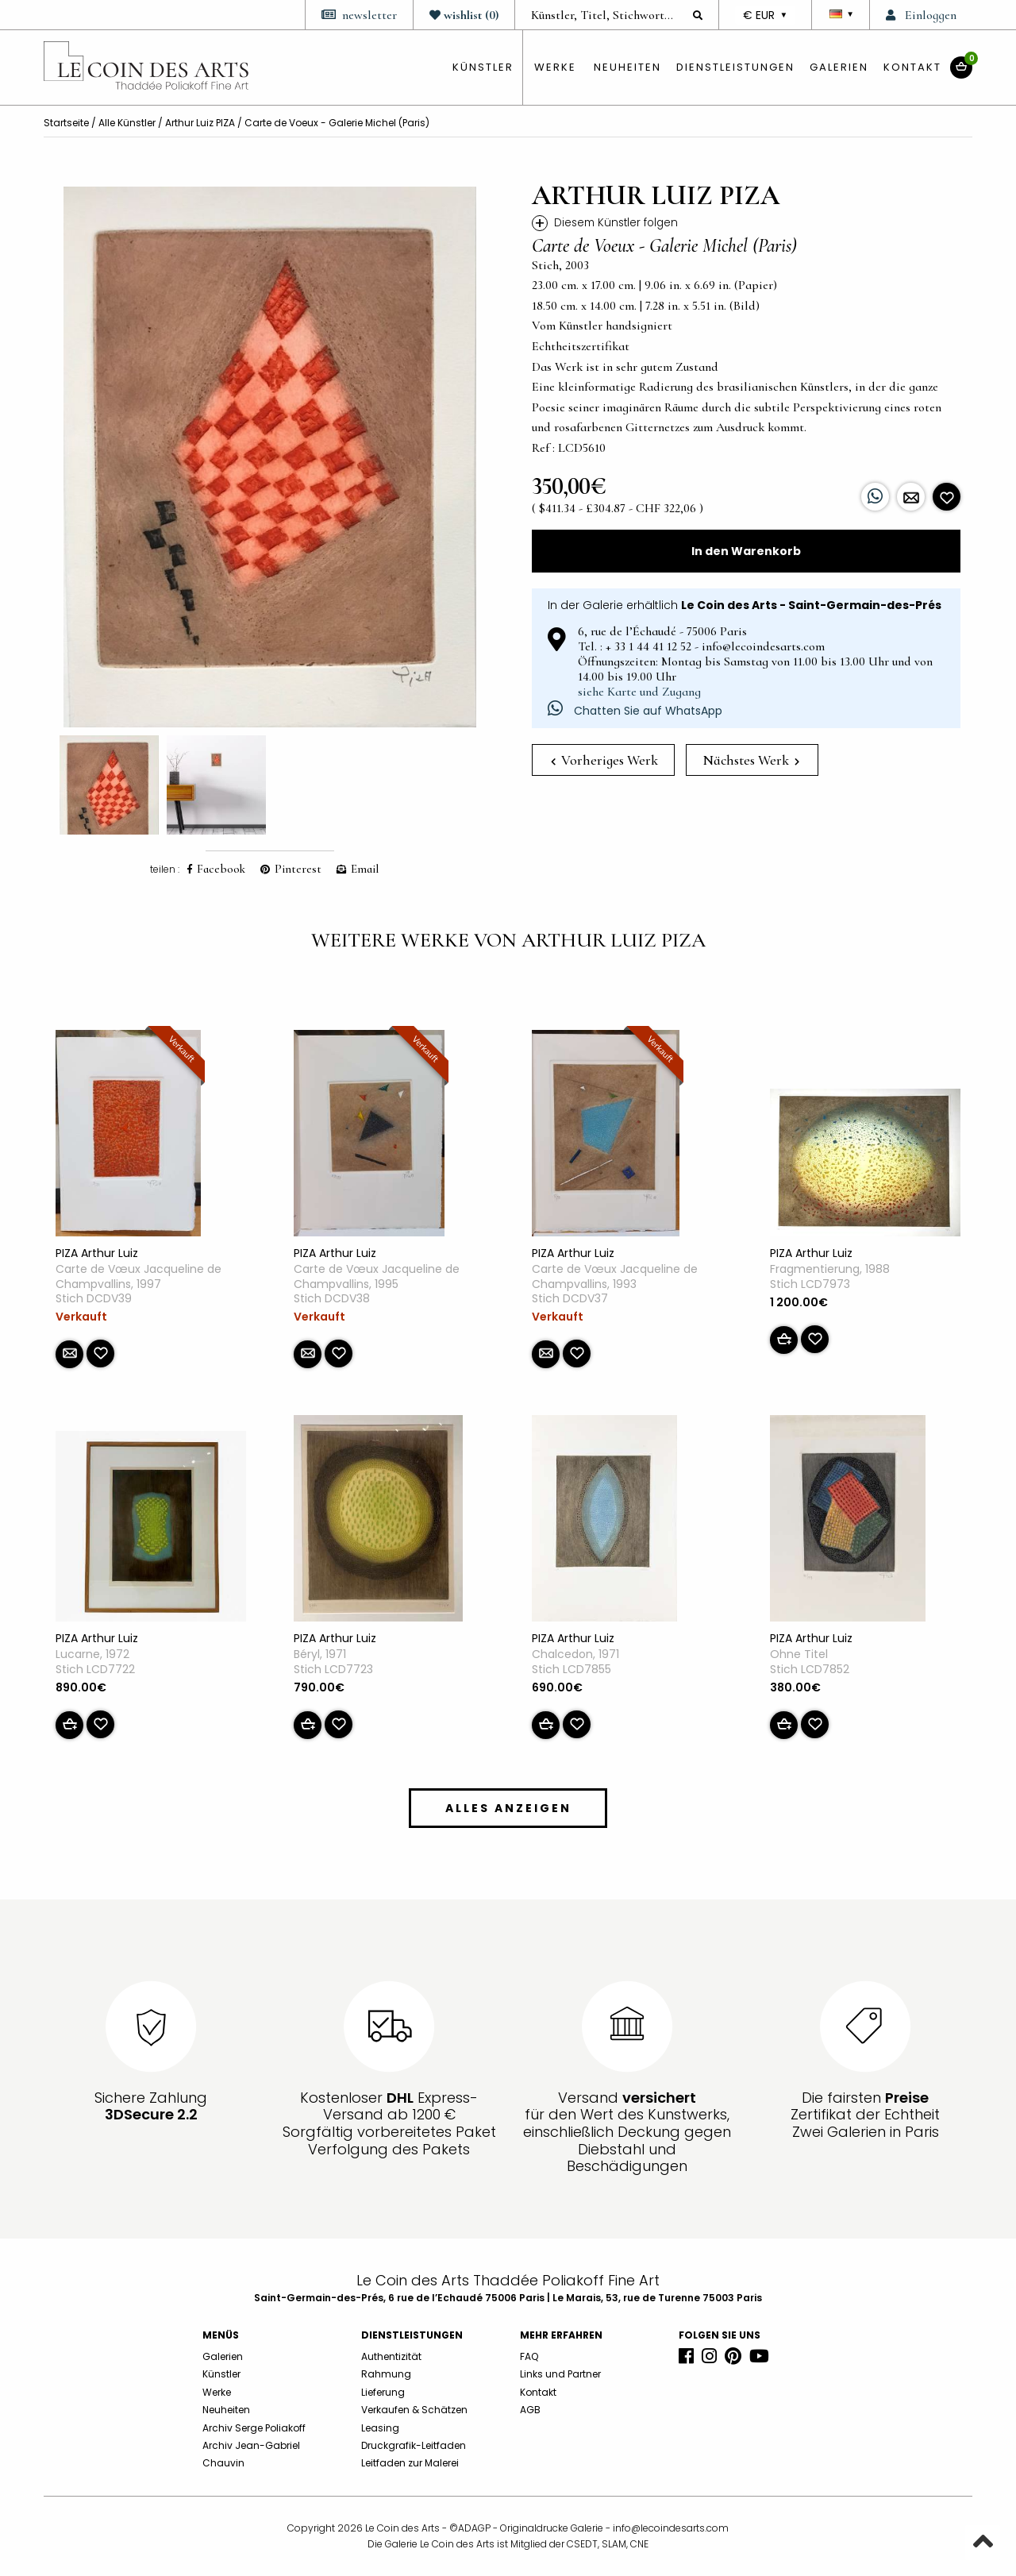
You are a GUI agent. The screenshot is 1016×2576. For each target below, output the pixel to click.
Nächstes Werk (750, 760)
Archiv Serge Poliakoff (254, 2428)
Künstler (221, 2374)
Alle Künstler (127, 122)
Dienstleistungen (735, 67)
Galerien (839, 67)
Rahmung (386, 2374)
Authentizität (391, 2356)
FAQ (529, 2356)
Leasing (380, 2428)
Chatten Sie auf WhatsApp (635, 711)
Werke (555, 67)
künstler (483, 67)
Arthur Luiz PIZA (200, 122)
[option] (270, 457)
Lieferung (383, 2392)
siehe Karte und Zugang (639, 692)
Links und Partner (560, 2374)
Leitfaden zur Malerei (410, 2463)
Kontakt (912, 67)
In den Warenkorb (746, 551)
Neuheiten (627, 67)
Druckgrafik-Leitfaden (413, 2445)
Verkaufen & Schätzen (414, 2409)
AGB (530, 2409)
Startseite (66, 122)
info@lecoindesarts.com (671, 2528)
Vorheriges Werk (604, 760)
